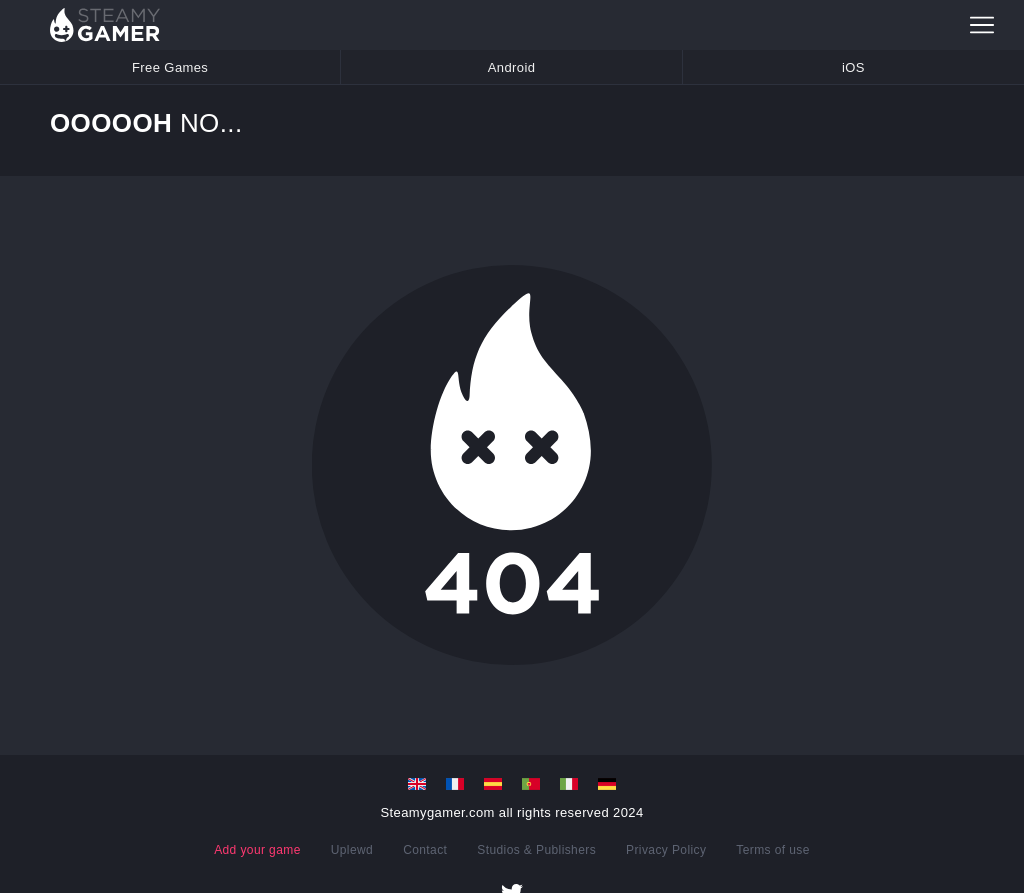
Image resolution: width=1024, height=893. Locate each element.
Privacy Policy (666, 850)
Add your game (257, 850)
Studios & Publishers (536, 850)
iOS (853, 67)
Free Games (170, 67)
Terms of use (773, 850)
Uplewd (352, 850)
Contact (425, 850)
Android (512, 67)
